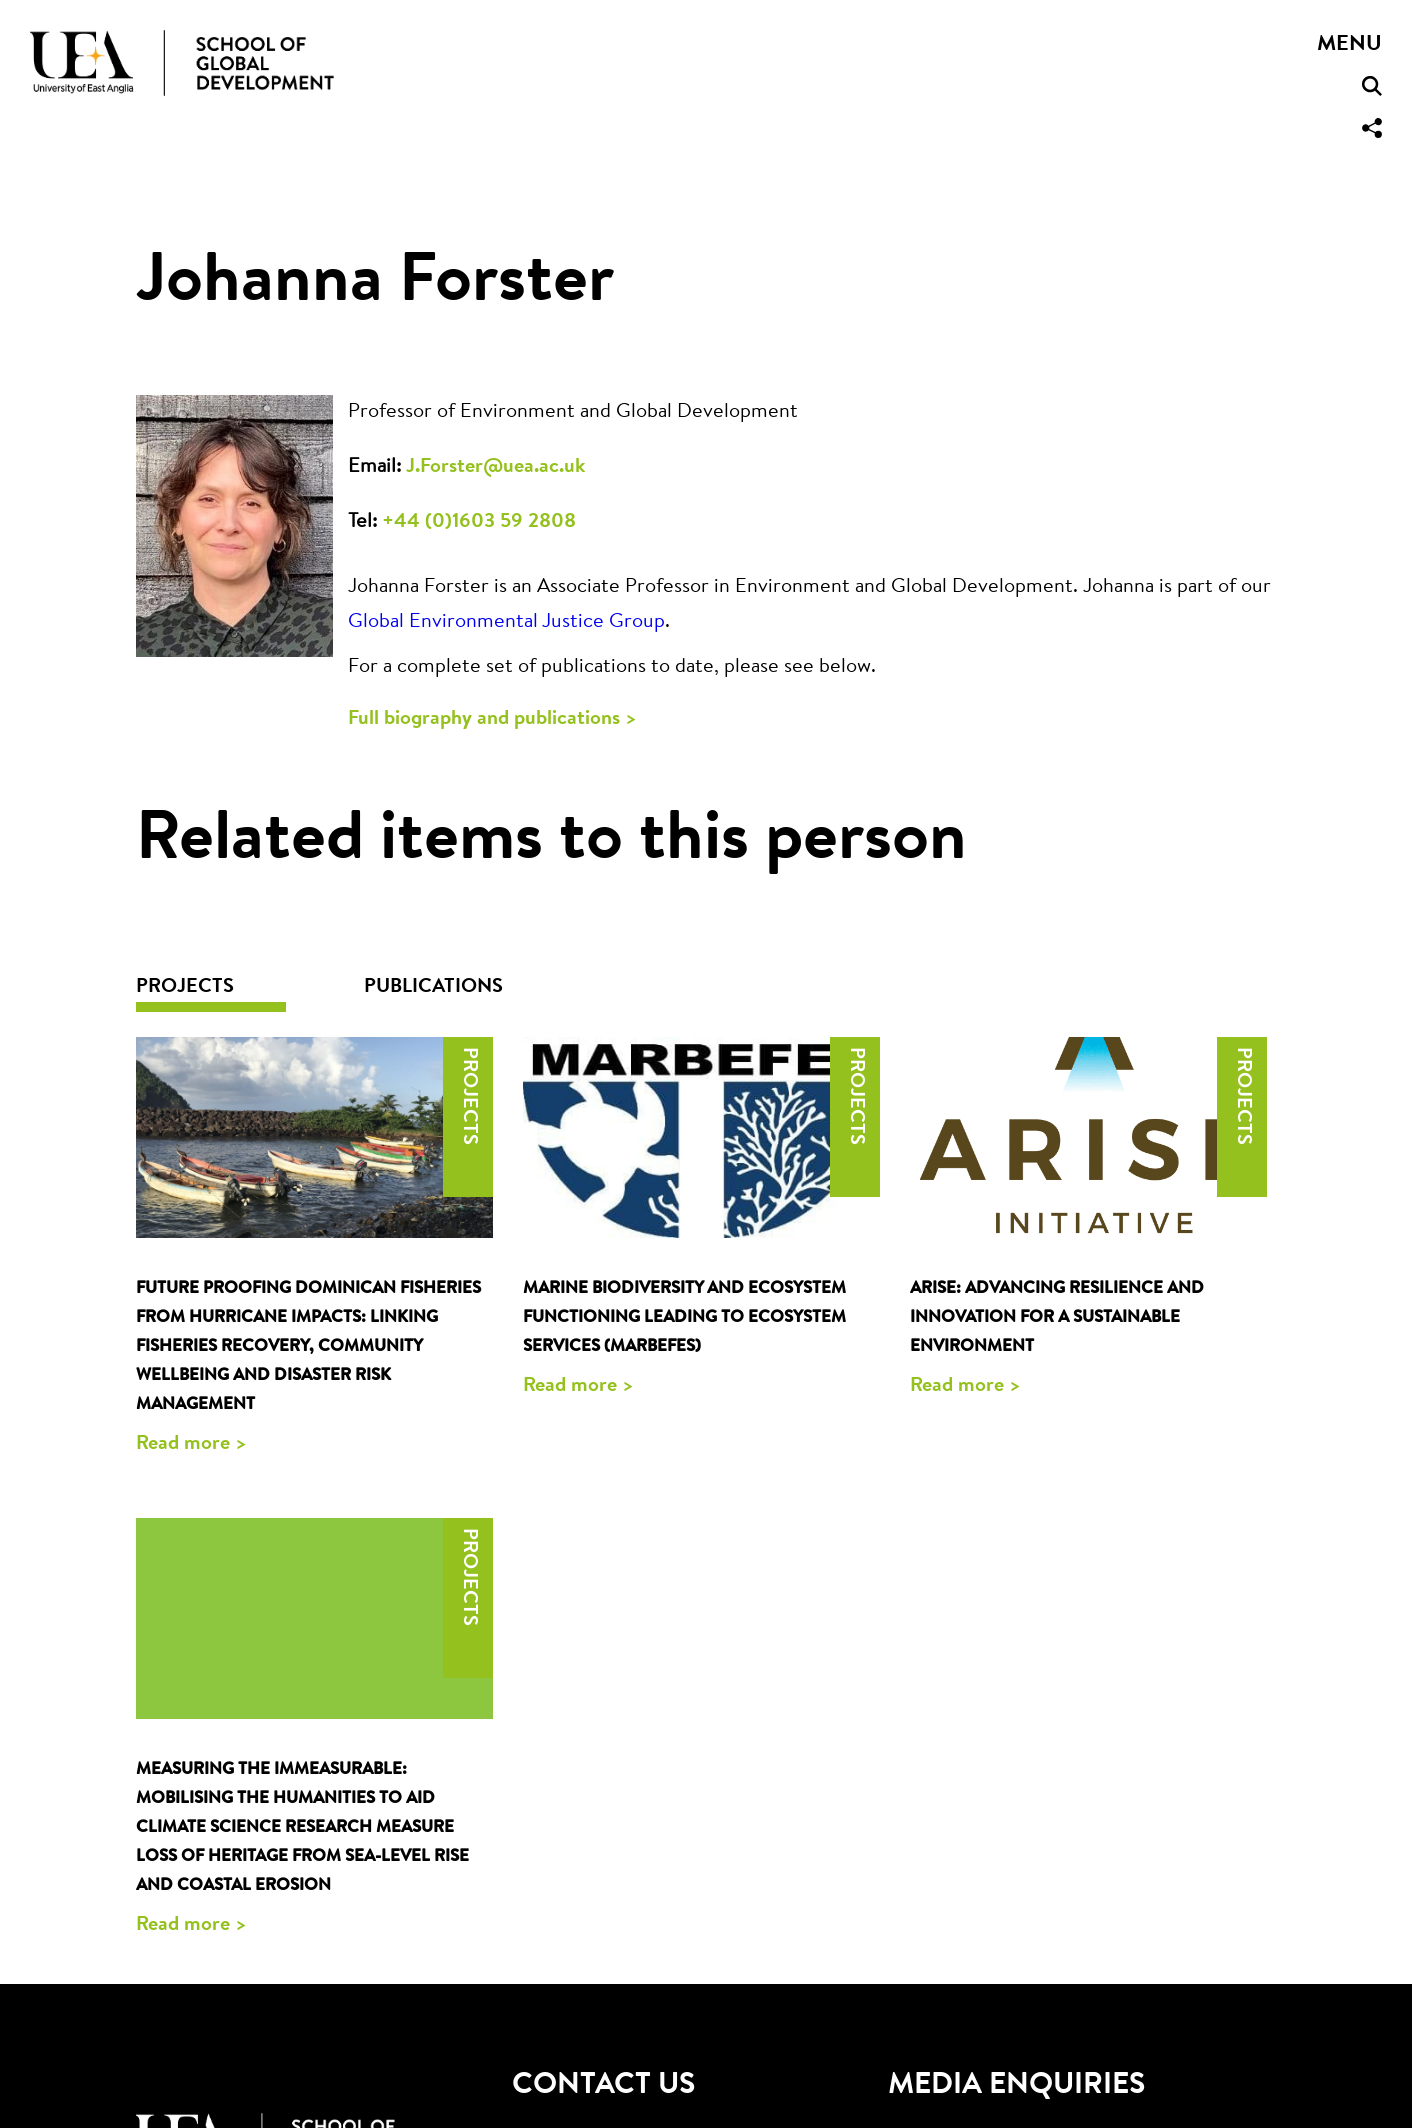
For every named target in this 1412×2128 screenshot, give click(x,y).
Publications (433, 987)
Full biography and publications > (492, 719)
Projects (185, 987)
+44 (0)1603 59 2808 (479, 522)
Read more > (191, 1444)
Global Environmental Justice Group (506, 622)
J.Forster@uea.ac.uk (495, 467)
